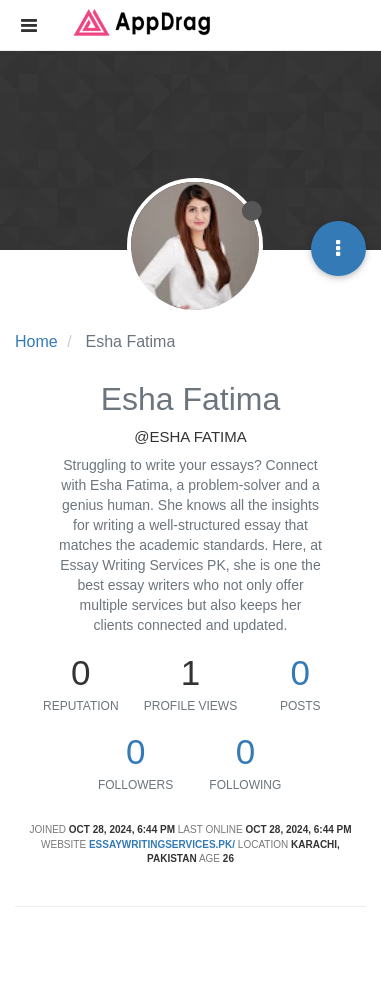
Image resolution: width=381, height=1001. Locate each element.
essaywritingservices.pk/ (162, 844)
